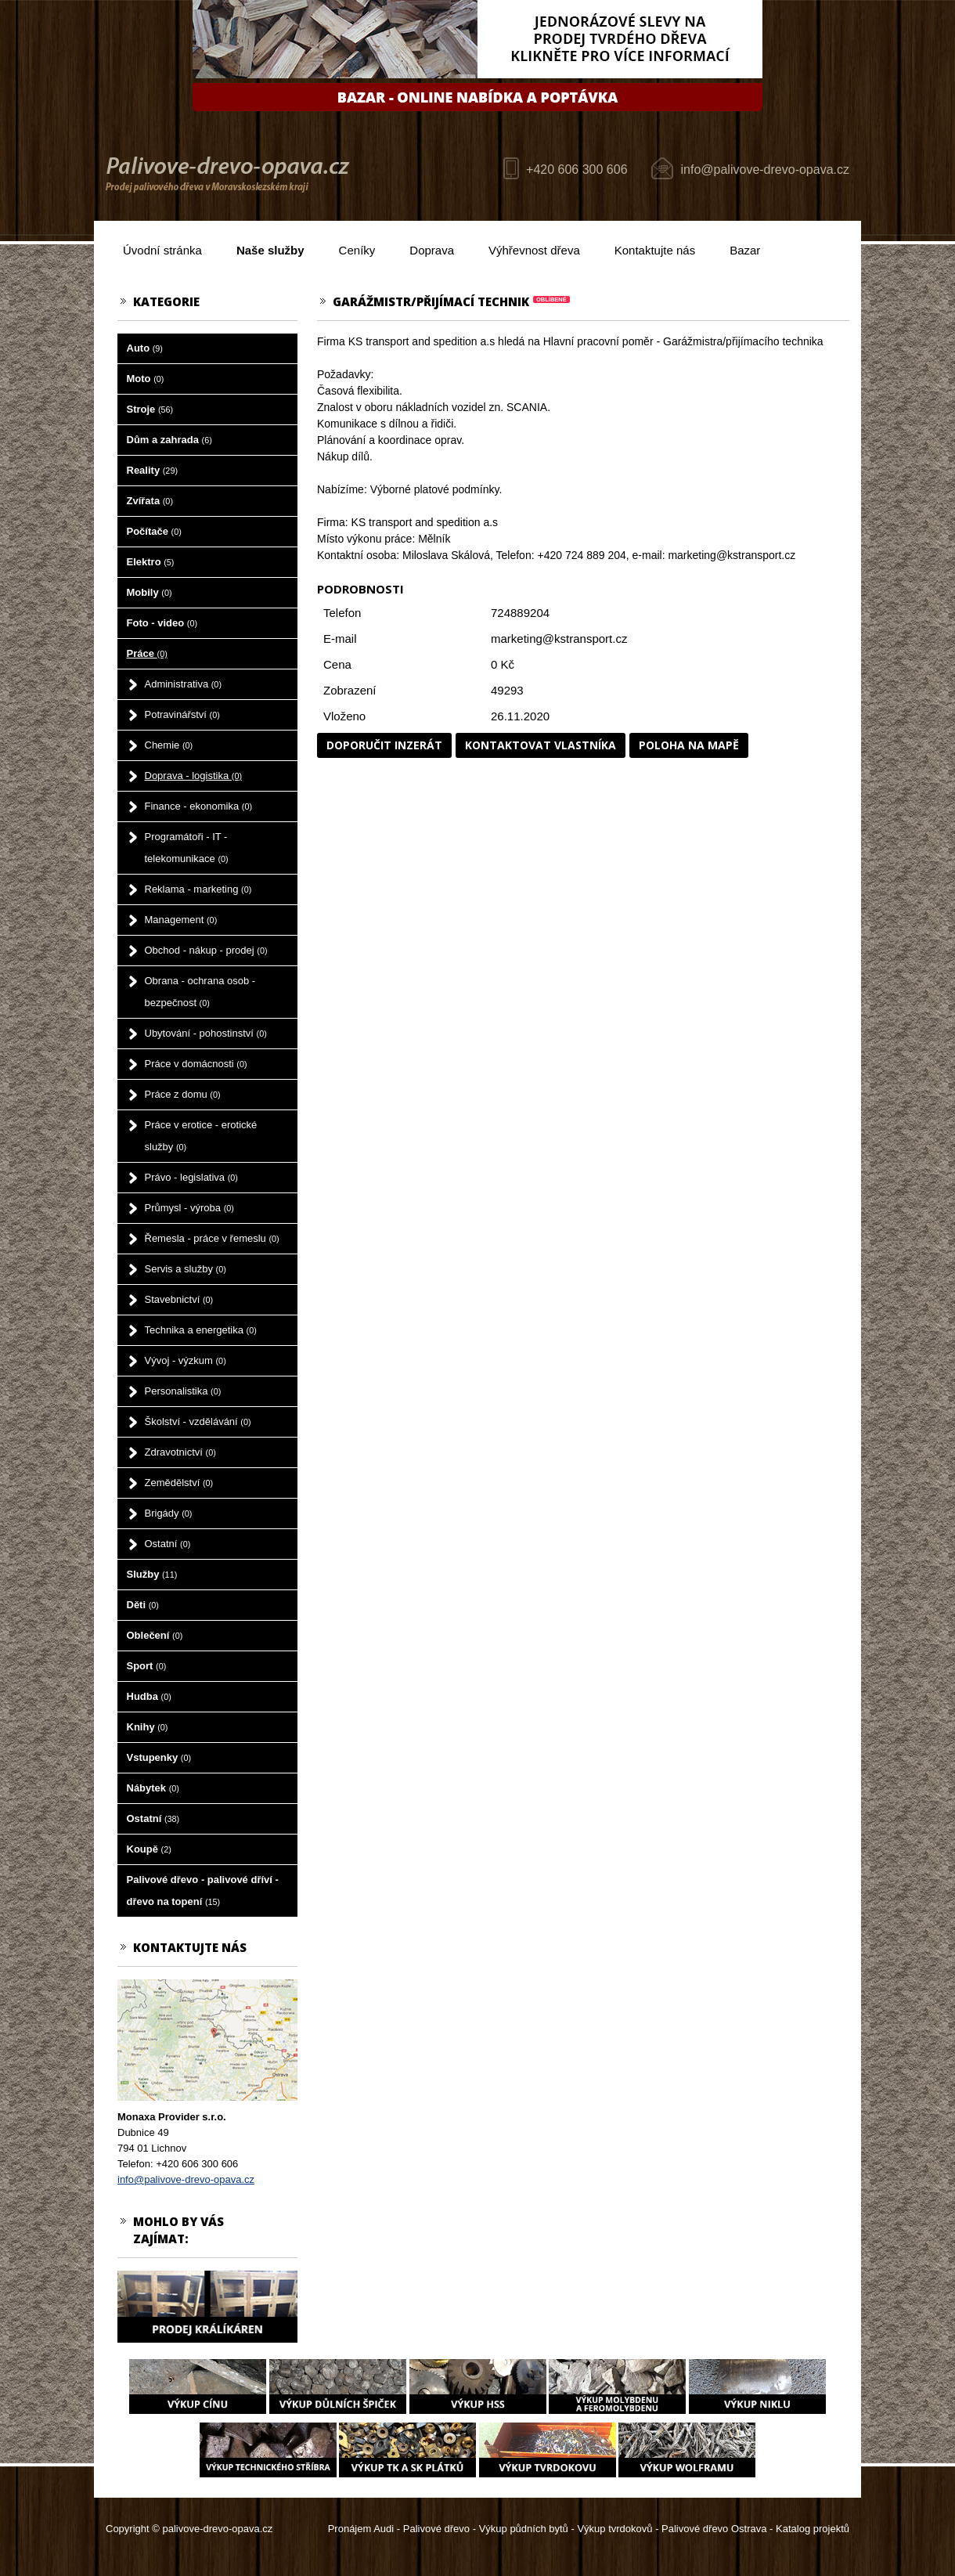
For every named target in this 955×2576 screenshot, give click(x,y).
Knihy (147, 1727)
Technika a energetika (201, 1330)
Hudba (149, 1696)
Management (181, 919)
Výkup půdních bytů (523, 2529)
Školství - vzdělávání (198, 1421)
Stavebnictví (179, 1299)
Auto (145, 348)
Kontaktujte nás (654, 250)
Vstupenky (159, 1757)
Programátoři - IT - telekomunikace (187, 847)
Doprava (431, 250)
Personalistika (183, 1391)
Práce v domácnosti (196, 1064)
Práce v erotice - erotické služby (201, 1136)
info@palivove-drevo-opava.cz (765, 169)
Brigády (169, 1513)
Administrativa (183, 684)
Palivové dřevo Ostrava (713, 2529)
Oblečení (155, 1635)
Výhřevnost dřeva (534, 250)
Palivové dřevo (436, 2529)
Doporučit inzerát (384, 745)
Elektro (151, 562)
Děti (143, 1605)
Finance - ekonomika (199, 806)
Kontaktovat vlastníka (540, 745)
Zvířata (150, 501)
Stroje (150, 409)
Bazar (745, 250)
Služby (152, 1574)
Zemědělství (179, 1482)
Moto (145, 378)
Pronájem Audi (361, 2529)
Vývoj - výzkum (185, 1360)
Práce (147, 653)
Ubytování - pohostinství (206, 1033)
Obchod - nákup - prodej (206, 950)
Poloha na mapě (689, 745)
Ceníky (357, 250)
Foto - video (162, 623)
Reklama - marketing (198, 889)
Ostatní (168, 1544)
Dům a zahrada (169, 440)
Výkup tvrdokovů (614, 2529)
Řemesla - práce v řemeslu (212, 1238)
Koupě (149, 1849)
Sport (147, 1666)
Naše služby (270, 250)
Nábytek (153, 1788)
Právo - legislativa (191, 1177)
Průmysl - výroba (189, 1208)
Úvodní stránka (162, 250)
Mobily (149, 592)
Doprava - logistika (194, 775)
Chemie (169, 745)
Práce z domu (183, 1094)
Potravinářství (182, 714)
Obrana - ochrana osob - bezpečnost (200, 991)
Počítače (154, 531)
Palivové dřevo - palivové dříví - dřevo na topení (203, 1890)
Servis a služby (185, 1269)
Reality (152, 470)
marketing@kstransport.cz (559, 638)
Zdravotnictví (180, 1452)
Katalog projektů (812, 2529)
